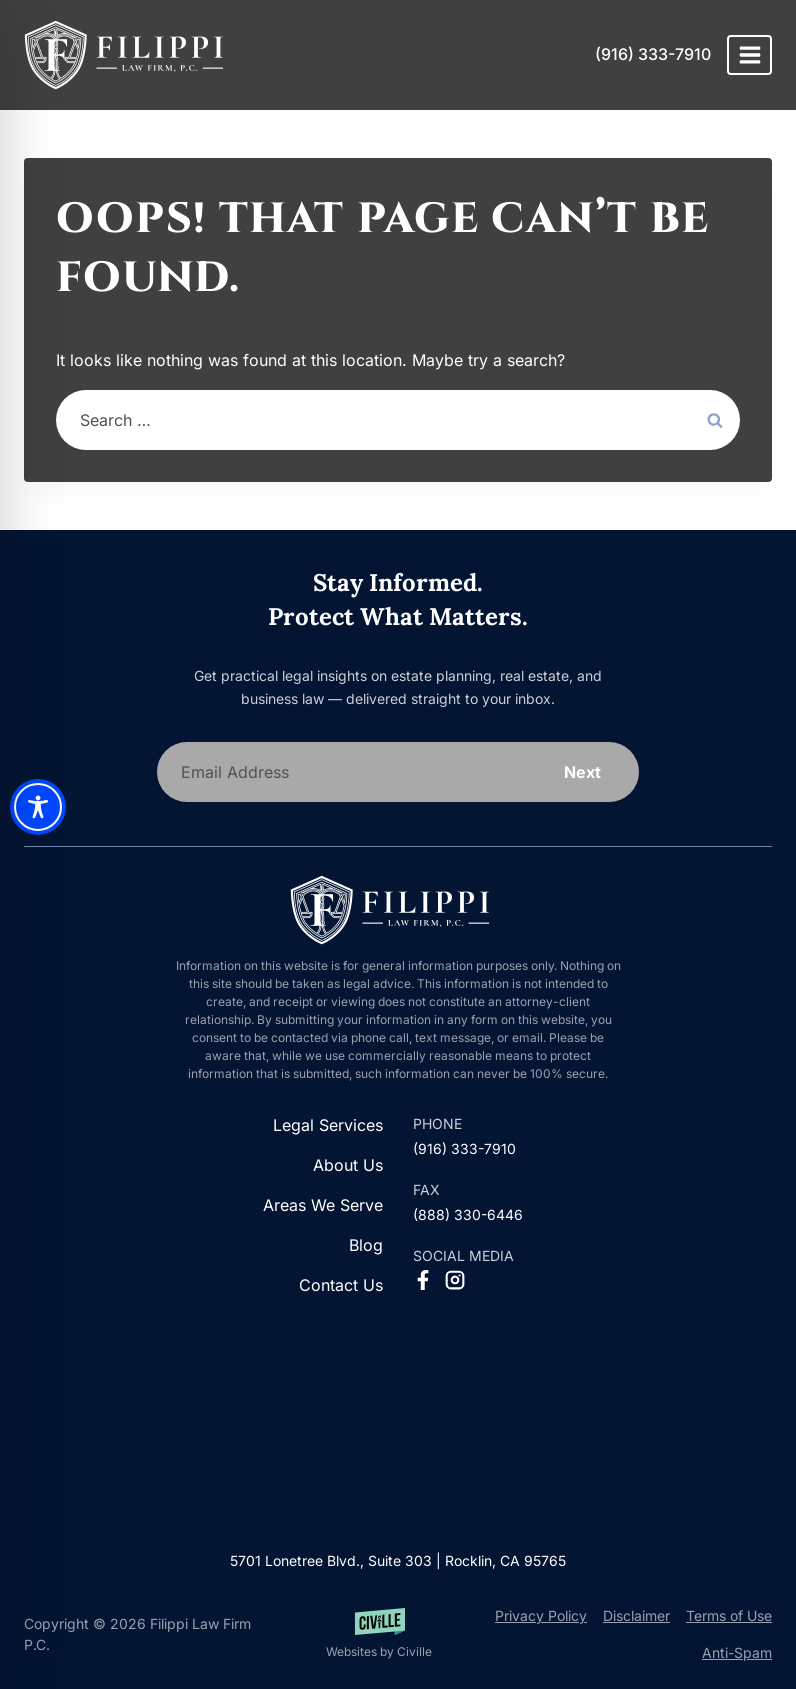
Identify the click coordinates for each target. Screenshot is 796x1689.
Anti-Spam (737, 1652)
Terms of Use (729, 1615)
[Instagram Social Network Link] (455, 1280)
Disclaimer (636, 1615)
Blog (366, 1245)
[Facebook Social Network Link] (423, 1280)
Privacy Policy (541, 1615)
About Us (348, 1165)
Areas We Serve (323, 1205)
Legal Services (328, 1125)
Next (582, 772)
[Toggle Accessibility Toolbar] (38, 807)
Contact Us (341, 1285)
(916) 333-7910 (653, 54)
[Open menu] (749, 54)
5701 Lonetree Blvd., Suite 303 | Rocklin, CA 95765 (398, 1560)
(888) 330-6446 (468, 1214)
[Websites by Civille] (379, 1634)
